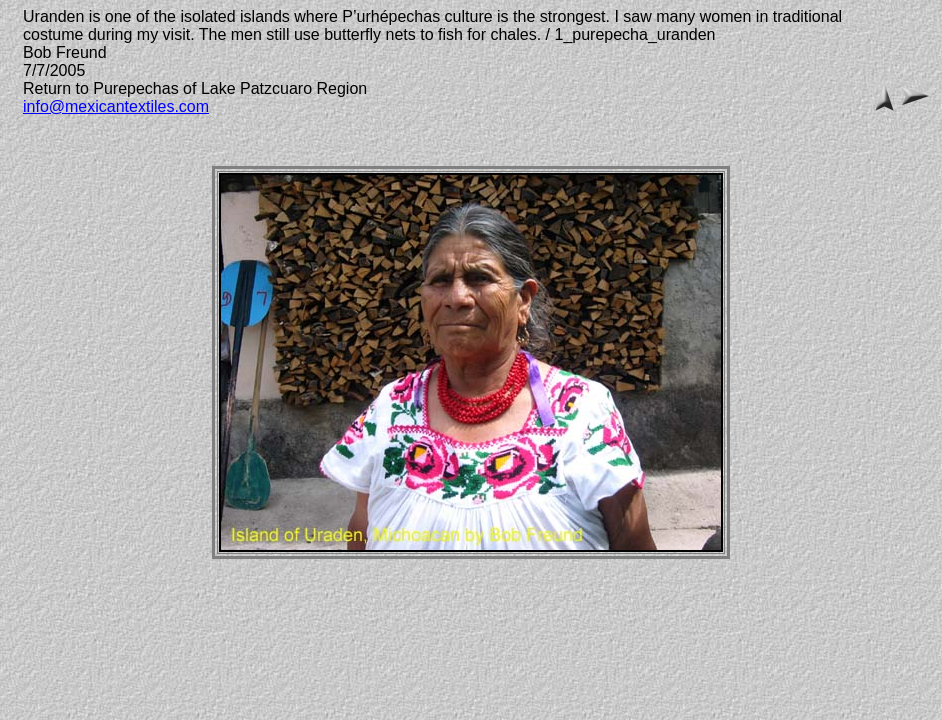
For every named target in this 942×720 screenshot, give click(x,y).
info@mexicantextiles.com (116, 106)
